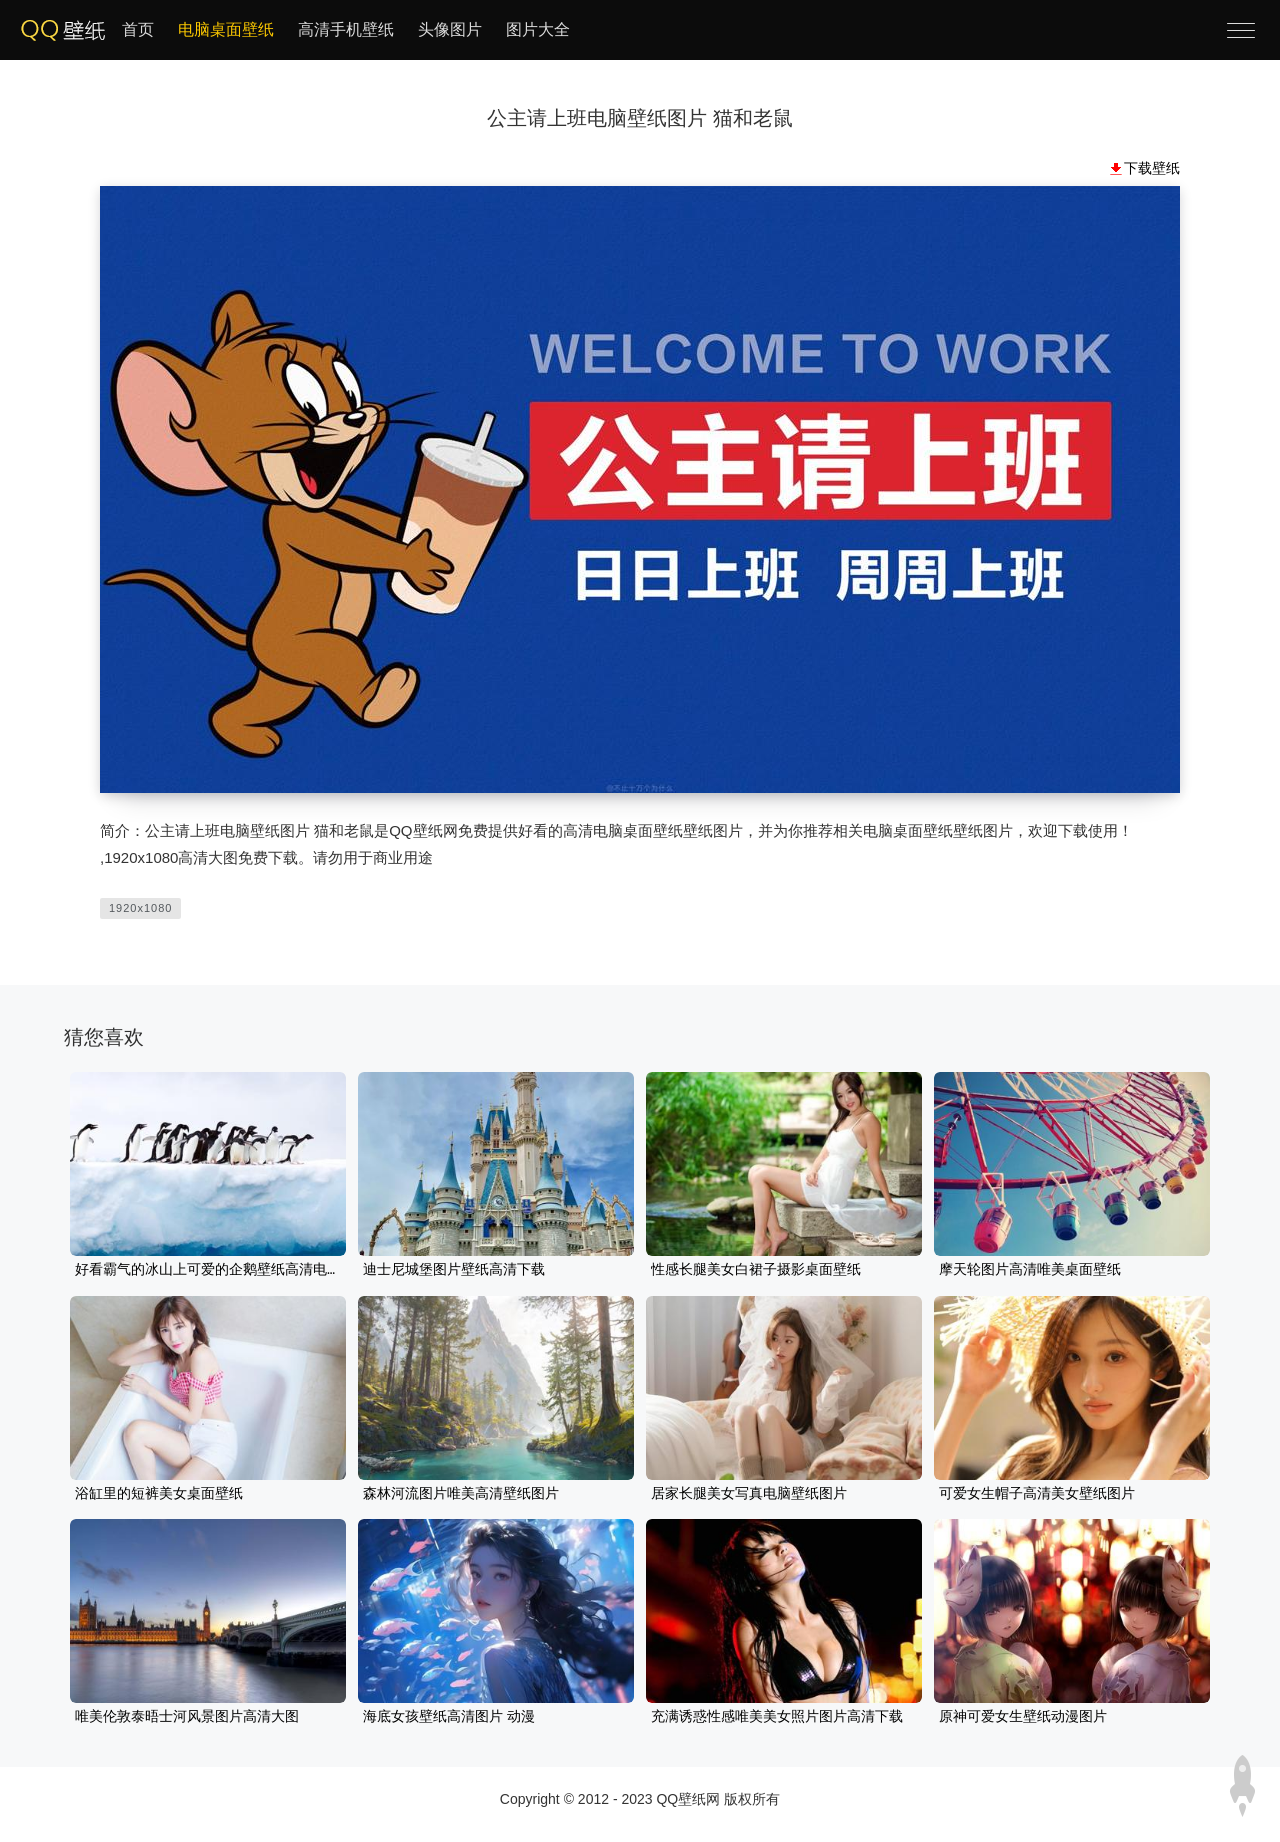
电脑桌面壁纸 (226, 29)
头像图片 (450, 29)
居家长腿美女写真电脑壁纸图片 (749, 1494)
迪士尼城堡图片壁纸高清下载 (454, 1270)
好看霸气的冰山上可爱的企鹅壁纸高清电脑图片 (208, 1270)
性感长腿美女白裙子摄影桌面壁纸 (756, 1270)
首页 (138, 29)
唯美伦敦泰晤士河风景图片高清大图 (187, 1717)
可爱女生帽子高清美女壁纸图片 (1037, 1494)
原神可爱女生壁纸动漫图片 (1023, 1717)
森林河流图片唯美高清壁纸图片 (461, 1494)
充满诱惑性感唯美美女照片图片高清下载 (777, 1717)
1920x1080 (140, 908)
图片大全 (538, 29)
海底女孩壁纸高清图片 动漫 (449, 1717)
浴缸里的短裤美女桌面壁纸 (159, 1494)
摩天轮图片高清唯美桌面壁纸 (1030, 1270)
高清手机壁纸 (346, 29)
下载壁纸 (1152, 168)
